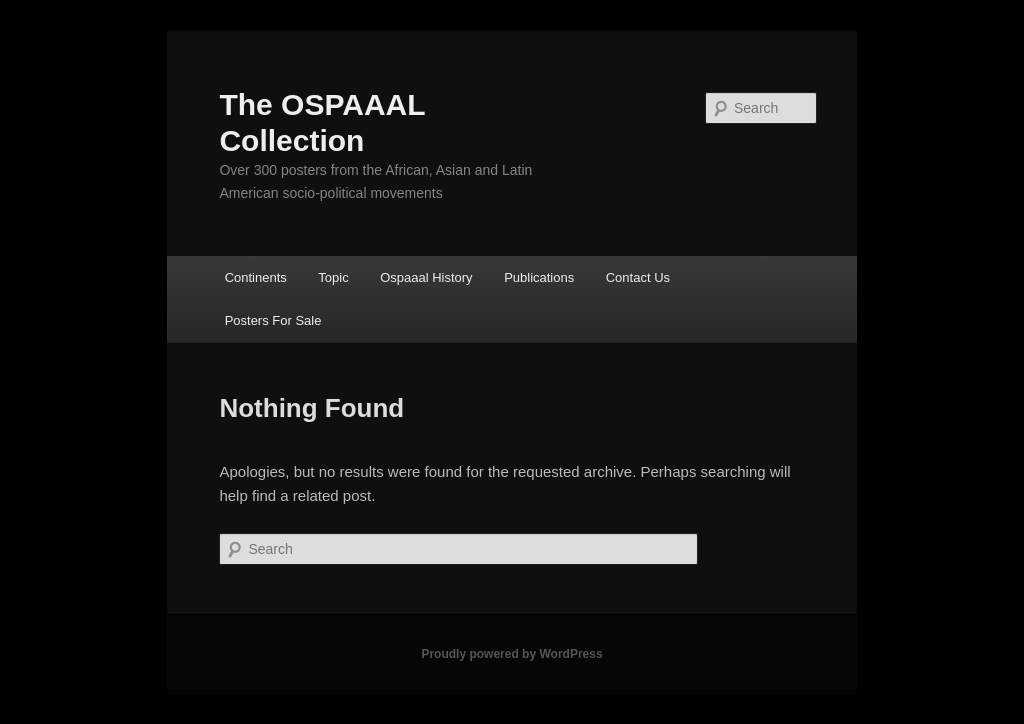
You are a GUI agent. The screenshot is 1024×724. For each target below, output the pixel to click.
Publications (539, 277)
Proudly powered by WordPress (511, 654)
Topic (333, 277)
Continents (256, 277)
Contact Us (638, 277)
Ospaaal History (426, 277)
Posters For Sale (273, 320)
